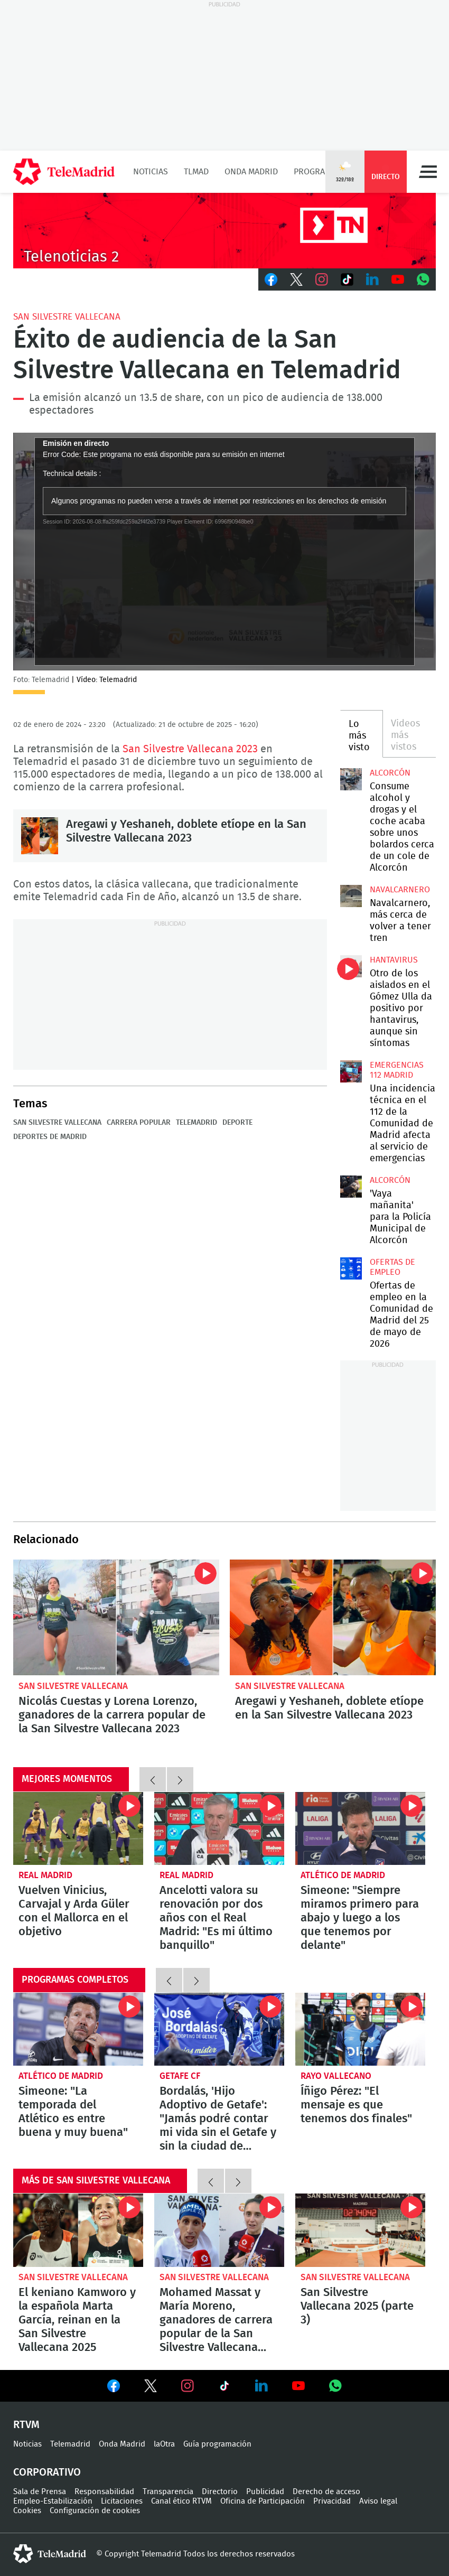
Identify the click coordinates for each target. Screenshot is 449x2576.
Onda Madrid (251, 171)
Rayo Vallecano (336, 2075)
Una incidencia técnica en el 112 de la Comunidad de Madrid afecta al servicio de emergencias (351, 1071)
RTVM (26, 2425)
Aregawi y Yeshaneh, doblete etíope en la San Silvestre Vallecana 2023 (39, 835)
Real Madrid (45, 1875)
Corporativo (47, 2472)
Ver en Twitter (150, 2387)
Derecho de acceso (326, 2492)
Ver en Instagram (187, 2385)
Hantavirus (394, 960)
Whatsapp (423, 279)
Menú (428, 172)
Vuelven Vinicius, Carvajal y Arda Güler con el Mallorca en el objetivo (78, 1828)
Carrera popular (139, 1122)
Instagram (321, 279)
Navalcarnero (400, 889)
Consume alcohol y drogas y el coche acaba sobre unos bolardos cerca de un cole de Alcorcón (351, 779)
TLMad (196, 171)
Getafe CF (180, 2075)
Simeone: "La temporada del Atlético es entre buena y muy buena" (78, 2029)
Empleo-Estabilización (52, 2501)
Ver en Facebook (113, 2387)
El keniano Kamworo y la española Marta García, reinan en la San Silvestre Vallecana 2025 (78, 2230)
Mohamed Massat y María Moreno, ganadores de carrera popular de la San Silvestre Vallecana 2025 (219, 2230)
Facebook (271, 279)
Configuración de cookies (95, 2511)
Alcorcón (390, 773)
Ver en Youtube (298, 2385)
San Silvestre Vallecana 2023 (190, 749)
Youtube (397, 279)
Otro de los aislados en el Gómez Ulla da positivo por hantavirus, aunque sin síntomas (351, 966)
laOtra (164, 2444)
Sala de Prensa (39, 2492)
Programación (324, 171)
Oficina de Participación (262, 2501)
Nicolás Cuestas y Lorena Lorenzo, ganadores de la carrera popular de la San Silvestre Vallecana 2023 (116, 1617)
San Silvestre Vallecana (66, 316)
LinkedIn (372, 279)
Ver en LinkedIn (261, 2385)
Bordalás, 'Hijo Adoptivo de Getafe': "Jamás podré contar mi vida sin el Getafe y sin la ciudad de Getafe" (219, 2029)
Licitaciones (122, 2501)
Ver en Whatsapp (335, 2385)
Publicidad (265, 2492)
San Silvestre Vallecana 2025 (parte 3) (360, 2230)
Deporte (237, 1122)
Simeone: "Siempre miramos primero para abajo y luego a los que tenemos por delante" (360, 1828)
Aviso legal (378, 2501)
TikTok (347, 279)
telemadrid (49, 2554)
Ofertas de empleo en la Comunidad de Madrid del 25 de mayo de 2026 (351, 1268)
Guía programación (217, 2444)
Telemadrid (196, 1122)
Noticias (150, 171)
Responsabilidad (104, 2492)
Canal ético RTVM (181, 2501)
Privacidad (332, 2501)
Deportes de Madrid (50, 1137)
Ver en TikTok (224, 2387)
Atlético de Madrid (343, 1875)
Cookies (27, 2511)
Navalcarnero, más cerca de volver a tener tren (351, 896)
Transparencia (168, 2492)
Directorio (220, 2492)
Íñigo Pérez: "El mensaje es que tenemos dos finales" (360, 2029)
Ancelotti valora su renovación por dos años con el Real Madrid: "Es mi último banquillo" (219, 1828)
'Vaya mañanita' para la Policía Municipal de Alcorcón (351, 1186)
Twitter (296, 279)
